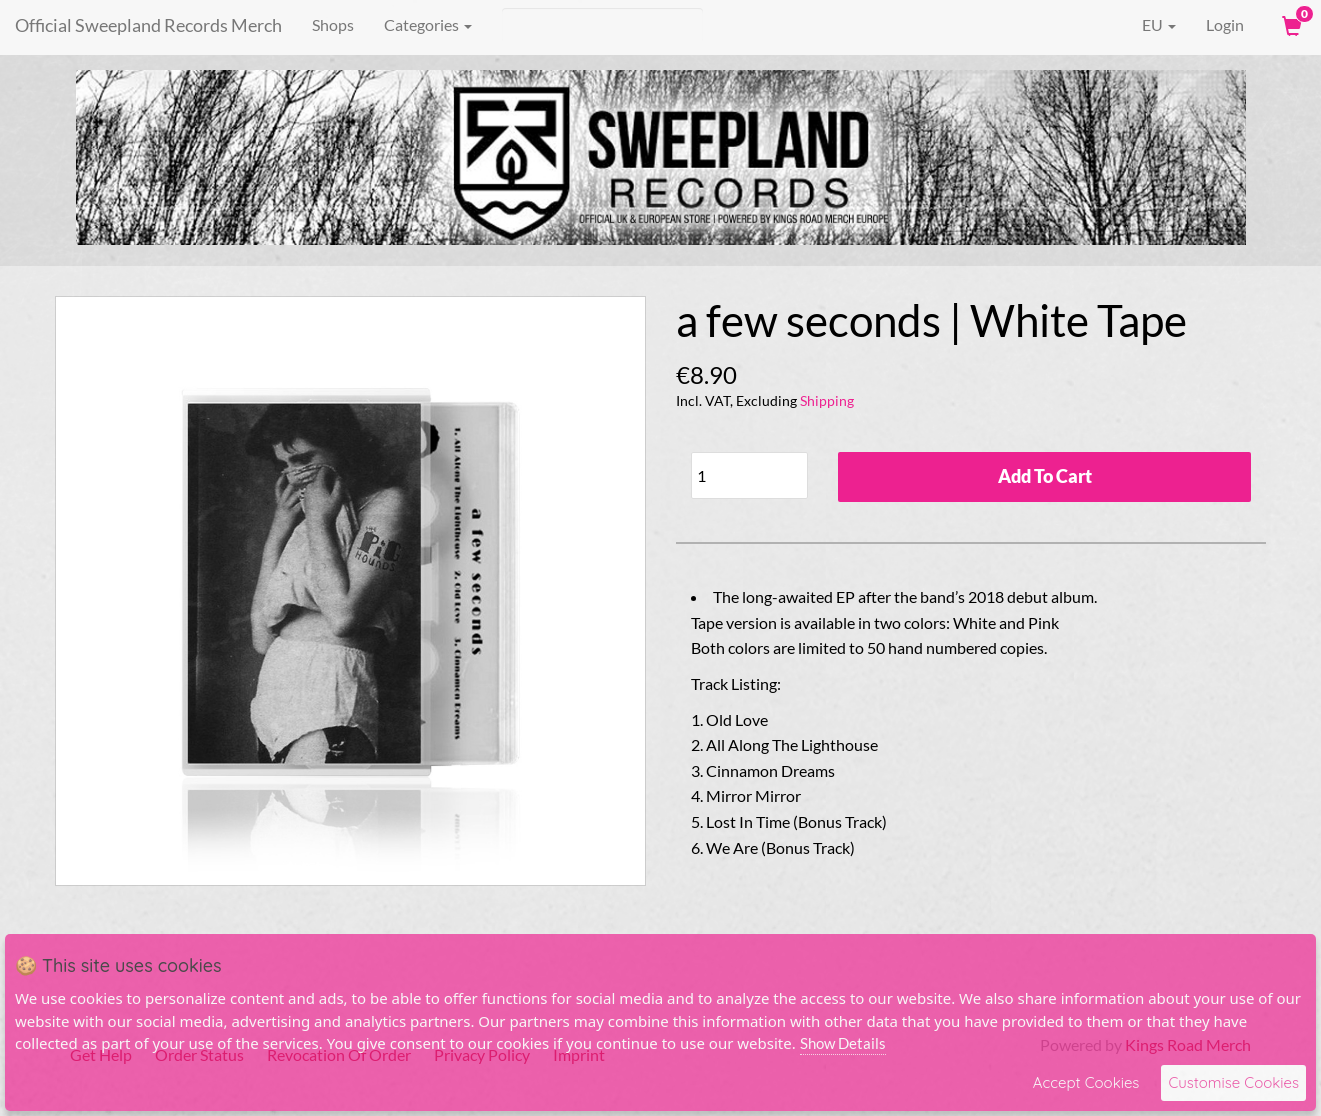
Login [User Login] (1225, 24)
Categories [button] (428, 24)
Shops (333, 24)
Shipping (827, 400)
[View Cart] (1290, 25)
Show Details (843, 1043)
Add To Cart (1045, 476)
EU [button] (1145, 25)
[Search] (602, 25)
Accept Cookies (1086, 1082)
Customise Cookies (1233, 1082)
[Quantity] (750, 475)
